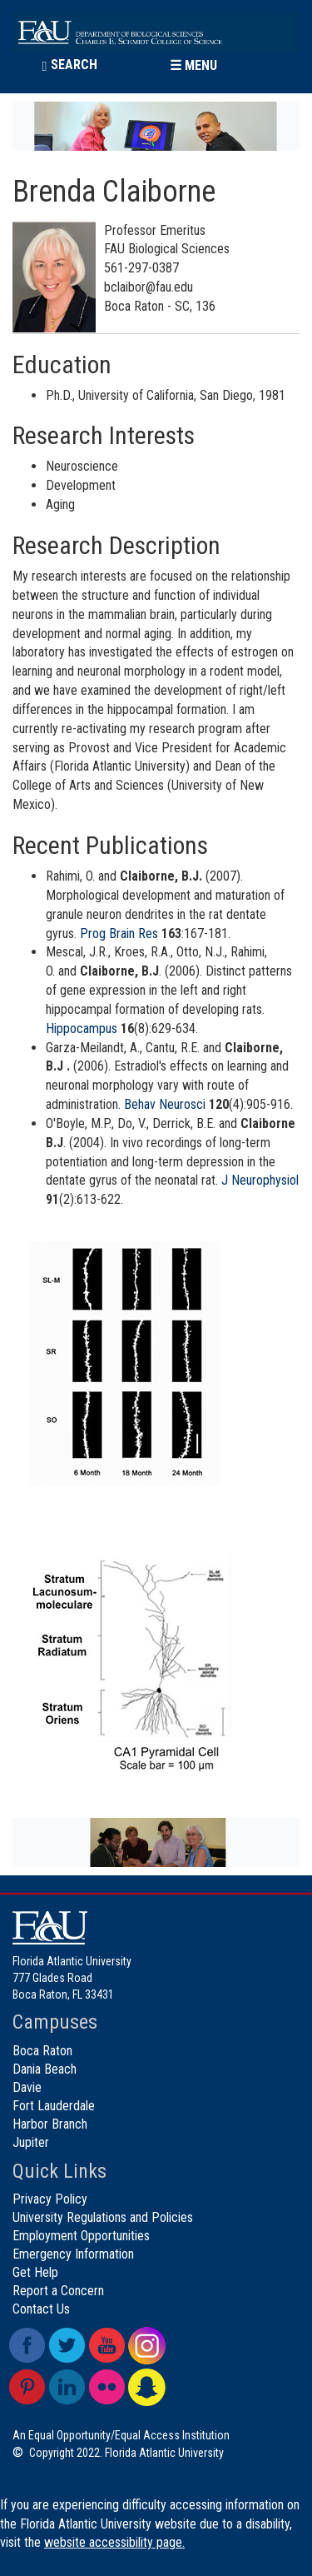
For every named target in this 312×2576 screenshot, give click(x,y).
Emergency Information (73, 2254)
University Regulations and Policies (102, 2217)
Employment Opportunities (81, 2236)
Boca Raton (42, 2051)
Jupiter (30, 2142)
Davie (27, 2087)
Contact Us (41, 2309)
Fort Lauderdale (53, 2106)
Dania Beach (44, 2069)
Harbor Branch (49, 2124)
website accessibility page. (114, 2542)
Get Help (35, 2272)
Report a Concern (58, 2291)
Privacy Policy (49, 2199)
